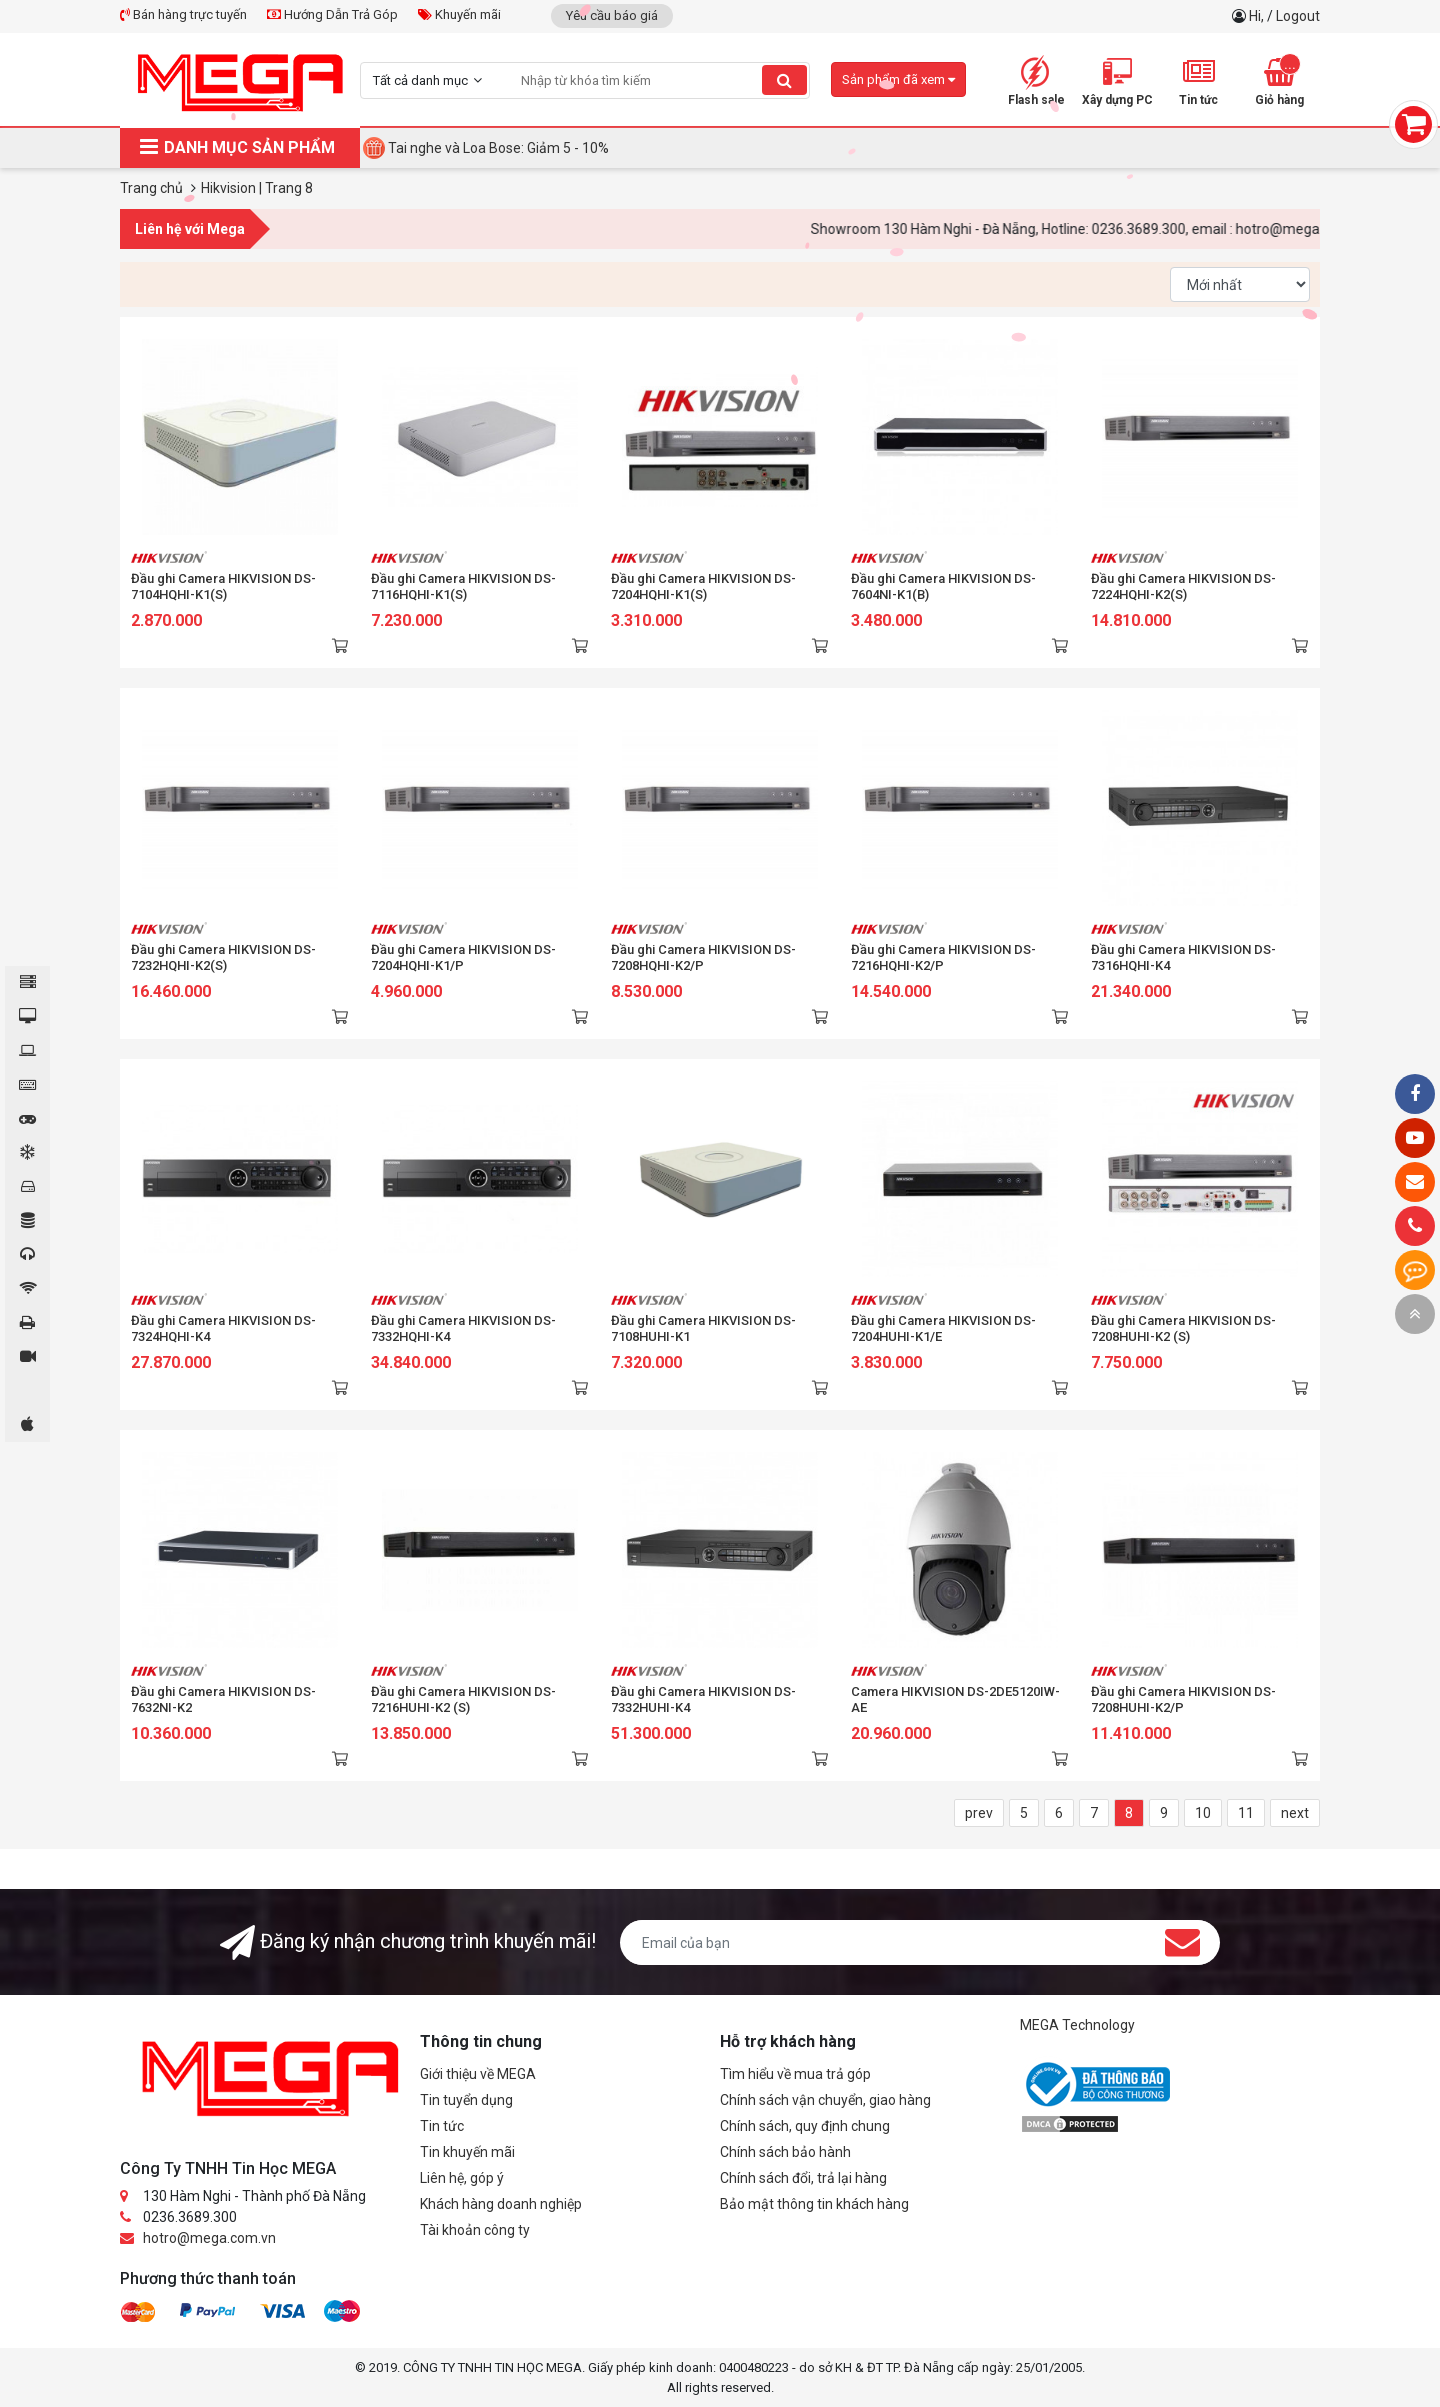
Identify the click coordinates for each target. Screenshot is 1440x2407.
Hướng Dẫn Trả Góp (332, 14)
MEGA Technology (1077, 2025)
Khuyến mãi (459, 14)
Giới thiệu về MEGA (478, 2074)
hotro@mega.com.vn (209, 2238)
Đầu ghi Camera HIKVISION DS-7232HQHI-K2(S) (223, 957)
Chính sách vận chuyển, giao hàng (825, 2100)
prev (979, 1813)
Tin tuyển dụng (466, 2100)
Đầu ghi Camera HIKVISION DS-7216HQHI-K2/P (943, 957)
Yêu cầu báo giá (612, 15)
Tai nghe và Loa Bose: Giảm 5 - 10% (498, 148)
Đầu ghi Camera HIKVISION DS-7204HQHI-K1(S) (703, 586)
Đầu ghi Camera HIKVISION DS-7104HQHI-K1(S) (223, 586)
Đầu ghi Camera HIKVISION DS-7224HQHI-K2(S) (1183, 586)
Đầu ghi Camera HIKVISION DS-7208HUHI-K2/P (1183, 1699)
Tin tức (442, 2126)
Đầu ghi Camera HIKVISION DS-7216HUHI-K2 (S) (463, 1699)
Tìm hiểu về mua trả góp (795, 2074)
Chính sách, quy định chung (805, 2126)
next (1295, 1813)
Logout (1298, 16)
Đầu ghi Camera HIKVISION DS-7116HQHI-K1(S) (463, 586)
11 (1246, 1813)
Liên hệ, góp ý (462, 2178)
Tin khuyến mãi (467, 2152)
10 (1203, 1813)
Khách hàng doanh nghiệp (501, 2204)
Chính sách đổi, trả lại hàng (803, 2178)
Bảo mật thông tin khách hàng (814, 2204)
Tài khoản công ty (475, 2230)
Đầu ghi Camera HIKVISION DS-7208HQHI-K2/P (703, 957)
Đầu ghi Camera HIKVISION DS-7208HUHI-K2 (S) (1183, 1328)
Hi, (1258, 16)
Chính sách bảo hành (785, 2152)
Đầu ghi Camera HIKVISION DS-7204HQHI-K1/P (463, 957)
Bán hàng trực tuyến (183, 14)
